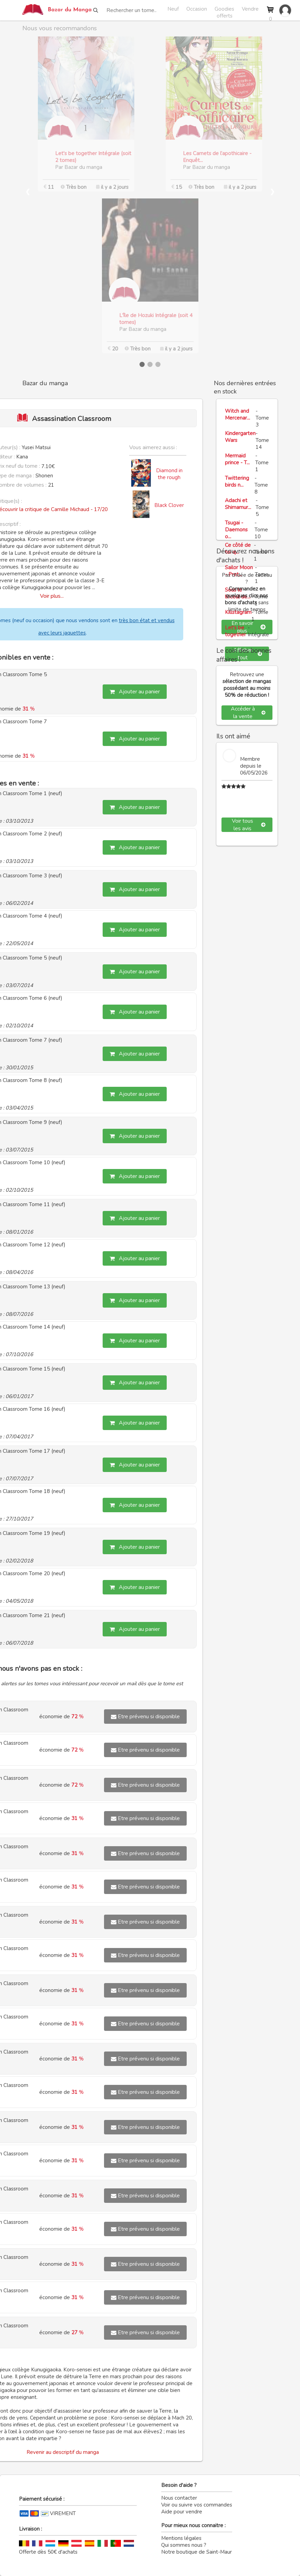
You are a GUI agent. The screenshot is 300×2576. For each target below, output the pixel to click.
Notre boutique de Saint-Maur (196, 2551)
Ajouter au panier (135, 691)
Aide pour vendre (181, 2511)
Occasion (196, 9)
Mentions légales (181, 2538)
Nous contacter (179, 2497)
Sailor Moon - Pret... (239, 571)
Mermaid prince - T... (237, 459)
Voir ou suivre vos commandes (196, 2504)
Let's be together (235, 631)
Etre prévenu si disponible (145, 1716)
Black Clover (169, 505)
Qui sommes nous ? (183, 2545)
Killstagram (238, 612)
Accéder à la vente (248, 712)
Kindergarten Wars (240, 437)
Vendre (250, 9)
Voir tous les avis (248, 825)
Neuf (173, 9)
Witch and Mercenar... (237, 414)
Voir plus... (52, 596)
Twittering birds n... (237, 481)
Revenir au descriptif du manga (63, 2452)
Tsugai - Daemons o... (236, 529)
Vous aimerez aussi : (153, 447)
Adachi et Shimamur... (238, 504)
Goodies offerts (224, 10)
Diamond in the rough (169, 474)
